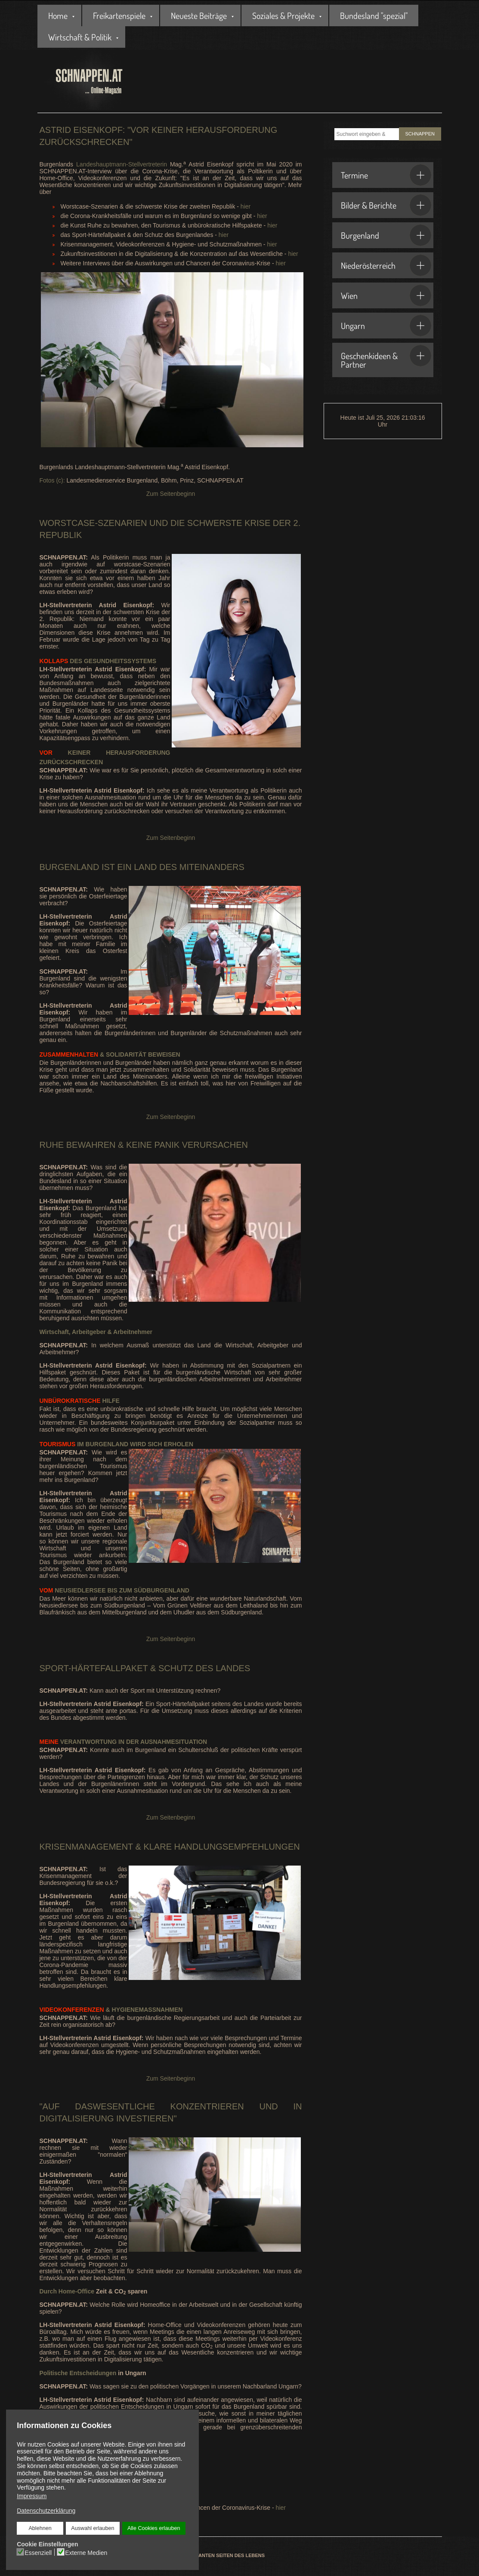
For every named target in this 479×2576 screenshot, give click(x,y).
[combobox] (366, 134)
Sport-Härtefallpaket (94, 1668)
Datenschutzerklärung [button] (46, 2510)
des (61, 661)
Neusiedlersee (73, 1590)
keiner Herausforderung (105, 752)
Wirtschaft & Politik (79, 37)
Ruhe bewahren (78, 1145)
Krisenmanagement (86, 1846)
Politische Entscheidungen (78, 2373)
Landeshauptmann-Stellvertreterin (121, 164)
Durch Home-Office (67, 2291)
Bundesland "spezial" (374, 15)
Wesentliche (124, 2106)
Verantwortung (78, 1741)
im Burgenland (84, 1444)
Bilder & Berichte (386, 205)
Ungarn (386, 325)
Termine (386, 175)
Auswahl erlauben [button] (92, 2528)
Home (58, 15)
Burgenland (386, 235)
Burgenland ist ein (86, 867)
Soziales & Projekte (283, 15)
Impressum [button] (31, 2496)
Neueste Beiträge (199, 15)
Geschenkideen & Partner (386, 357)
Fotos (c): (52, 480)
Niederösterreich (386, 265)
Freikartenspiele (119, 15)
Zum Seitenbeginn (170, 493)
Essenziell (38, 2553)
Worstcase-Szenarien (93, 523)
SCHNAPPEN (420, 133)
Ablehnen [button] (39, 2528)
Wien (386, 295)
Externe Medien (86, 2553)
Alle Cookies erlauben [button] (153, 2528)
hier (245, 206)
